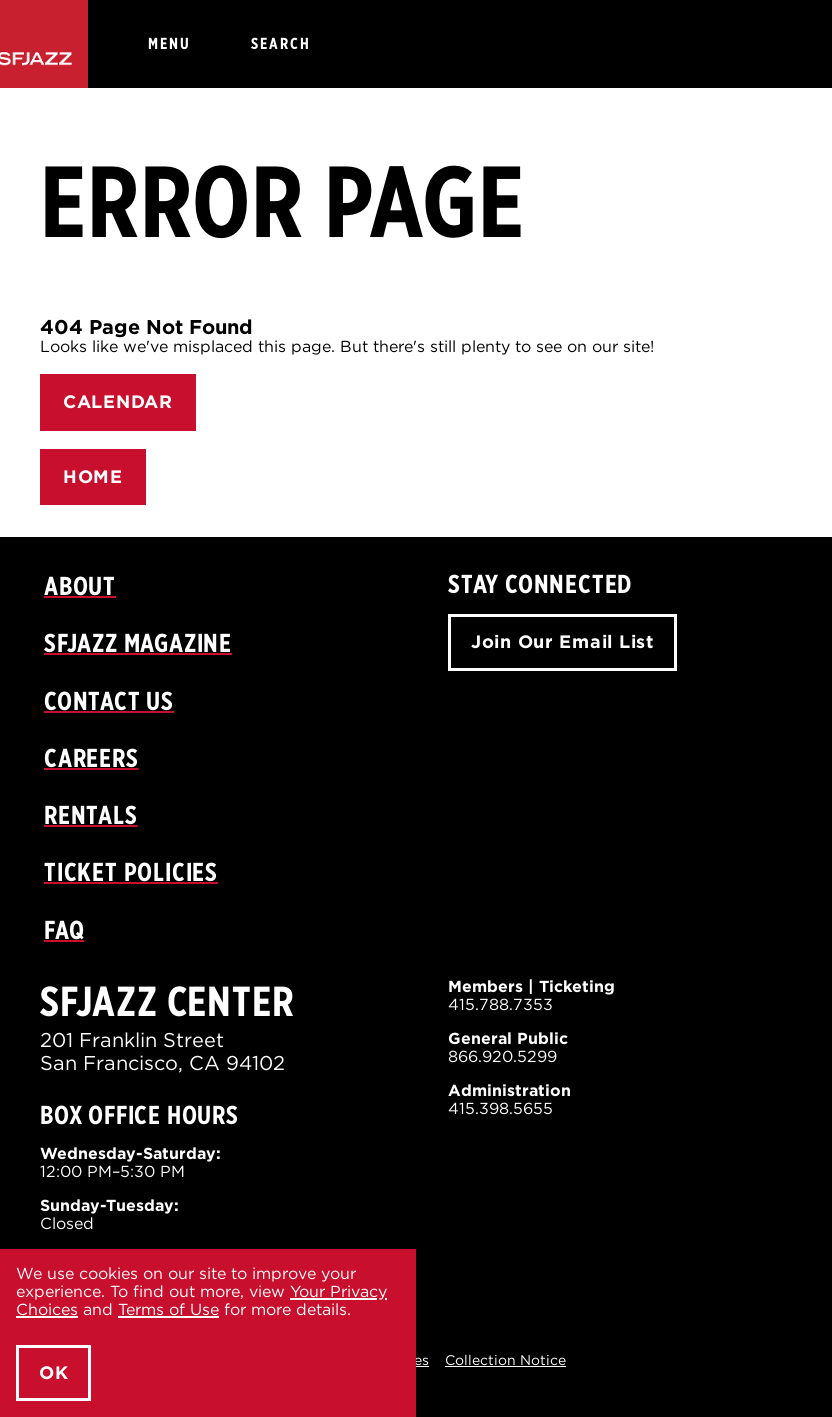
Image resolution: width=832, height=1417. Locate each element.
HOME (93, 476)
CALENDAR (118, 401)
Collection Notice (505, 1360)
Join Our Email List (562, 641)
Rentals (91, 814)
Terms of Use (168, 1309)
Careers (91, 757)
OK (53, 1372)
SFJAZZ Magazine (138, 642)
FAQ (64, 929)
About (80, 585)
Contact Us (109, 700)
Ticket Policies (131, 871)
